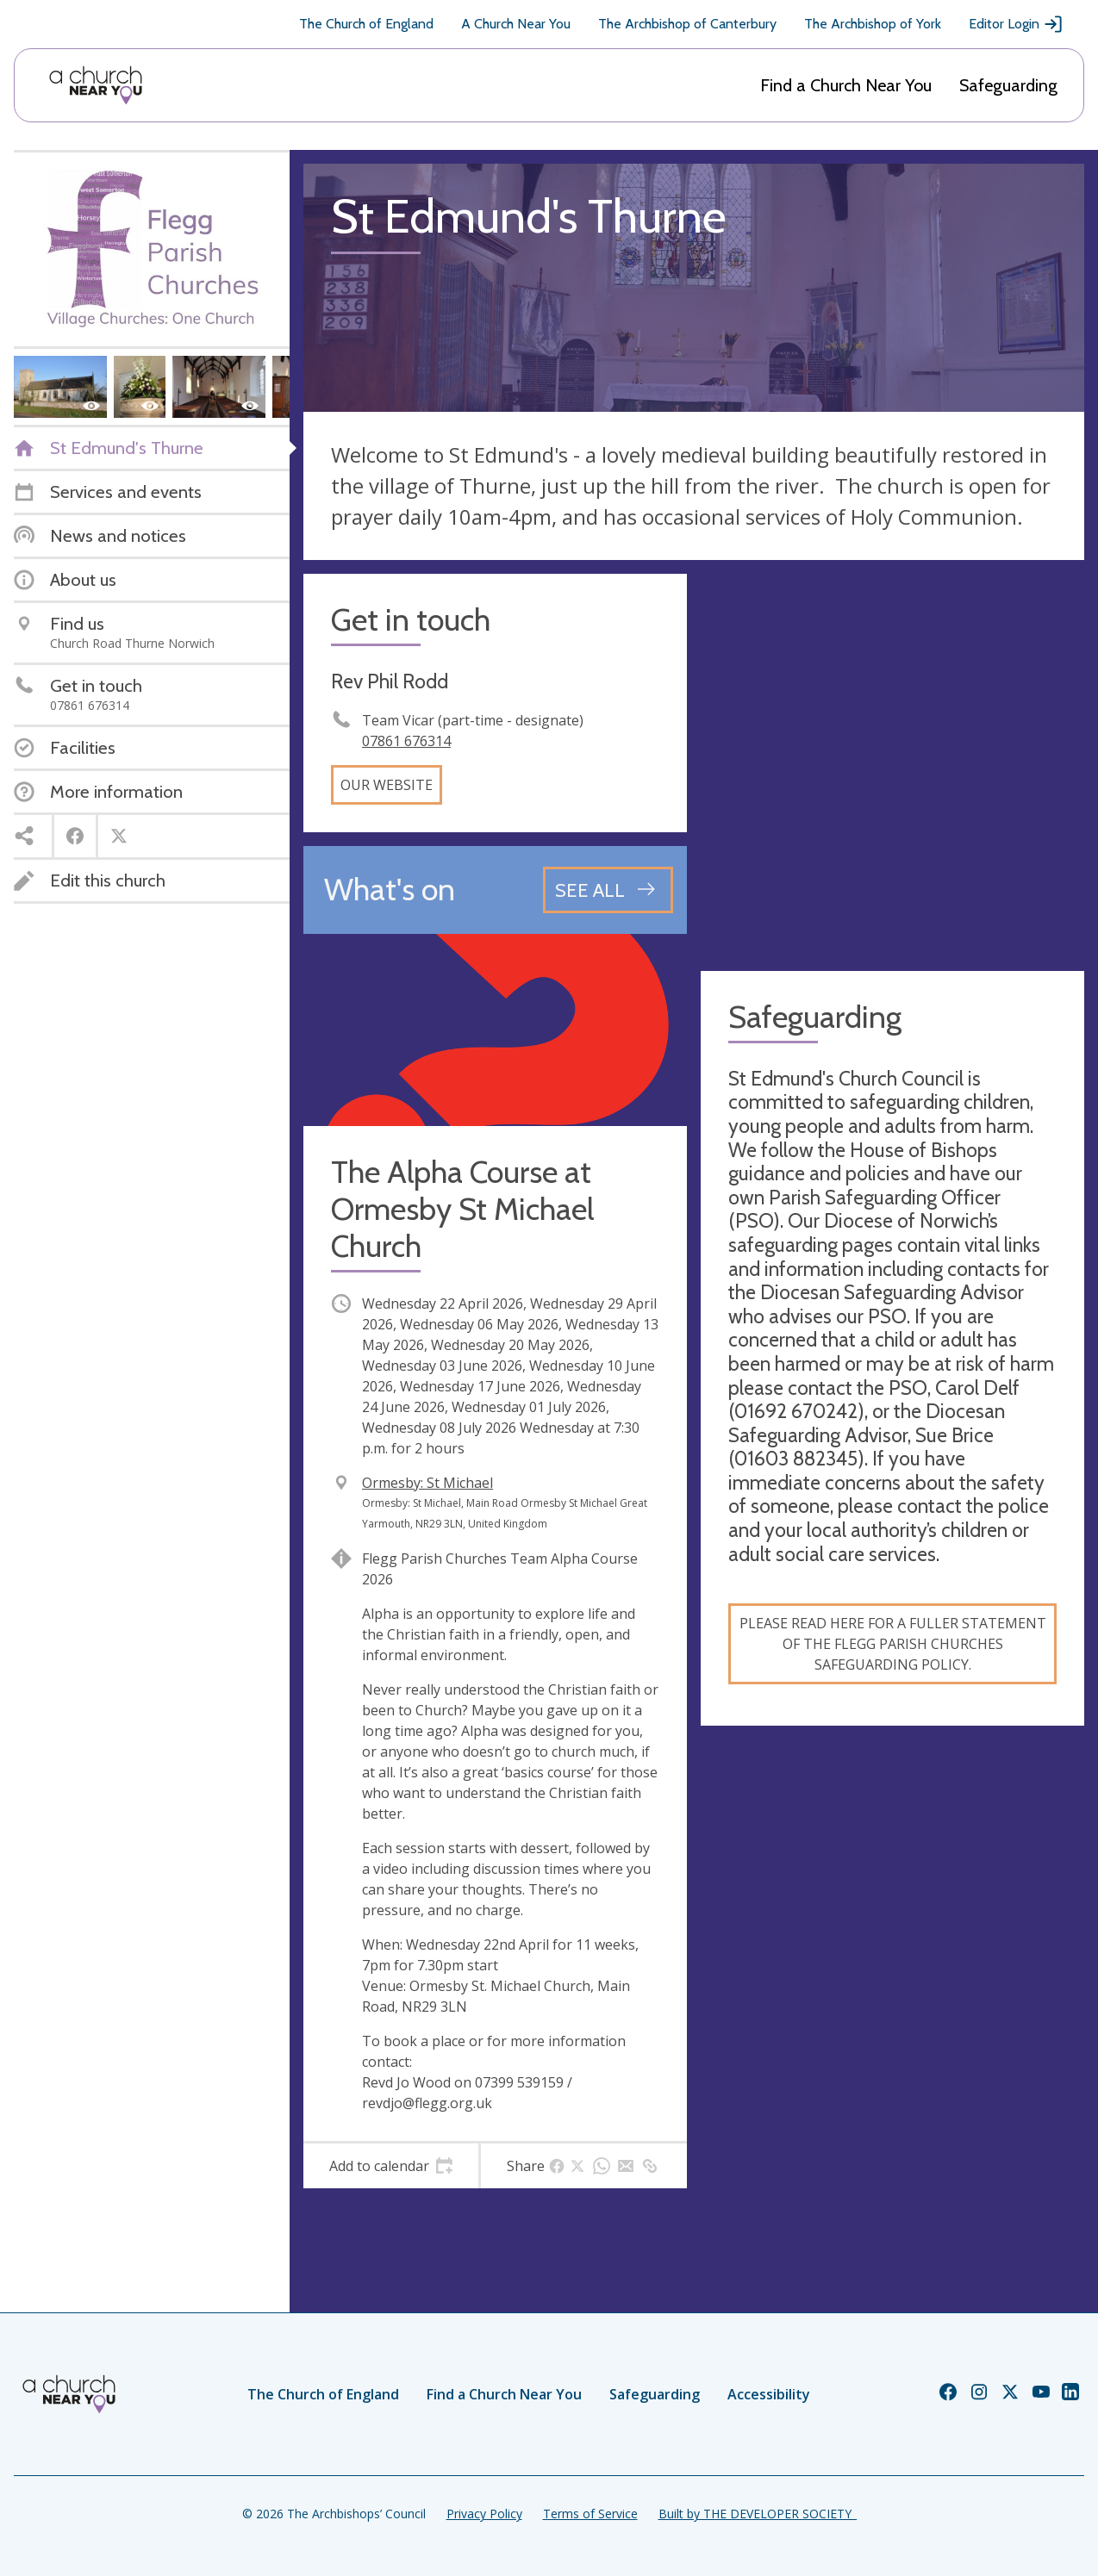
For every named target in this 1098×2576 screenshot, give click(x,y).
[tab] (390, 2166)
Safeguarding (1008, 85)
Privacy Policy (484, 2513)
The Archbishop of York (872, 24)
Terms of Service (590, 2513)
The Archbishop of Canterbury (687, 24)
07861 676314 (406, 740)
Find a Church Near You (846, 85)
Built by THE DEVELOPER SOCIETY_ (757, 2513)
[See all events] (608, 890)
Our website (386, 784)
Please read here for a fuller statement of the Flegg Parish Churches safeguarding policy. (892, 1644)
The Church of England (366, 24)
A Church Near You (516, 24)
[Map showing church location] (892, 765)
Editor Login (1016, 24)
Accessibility (768, 2394)
